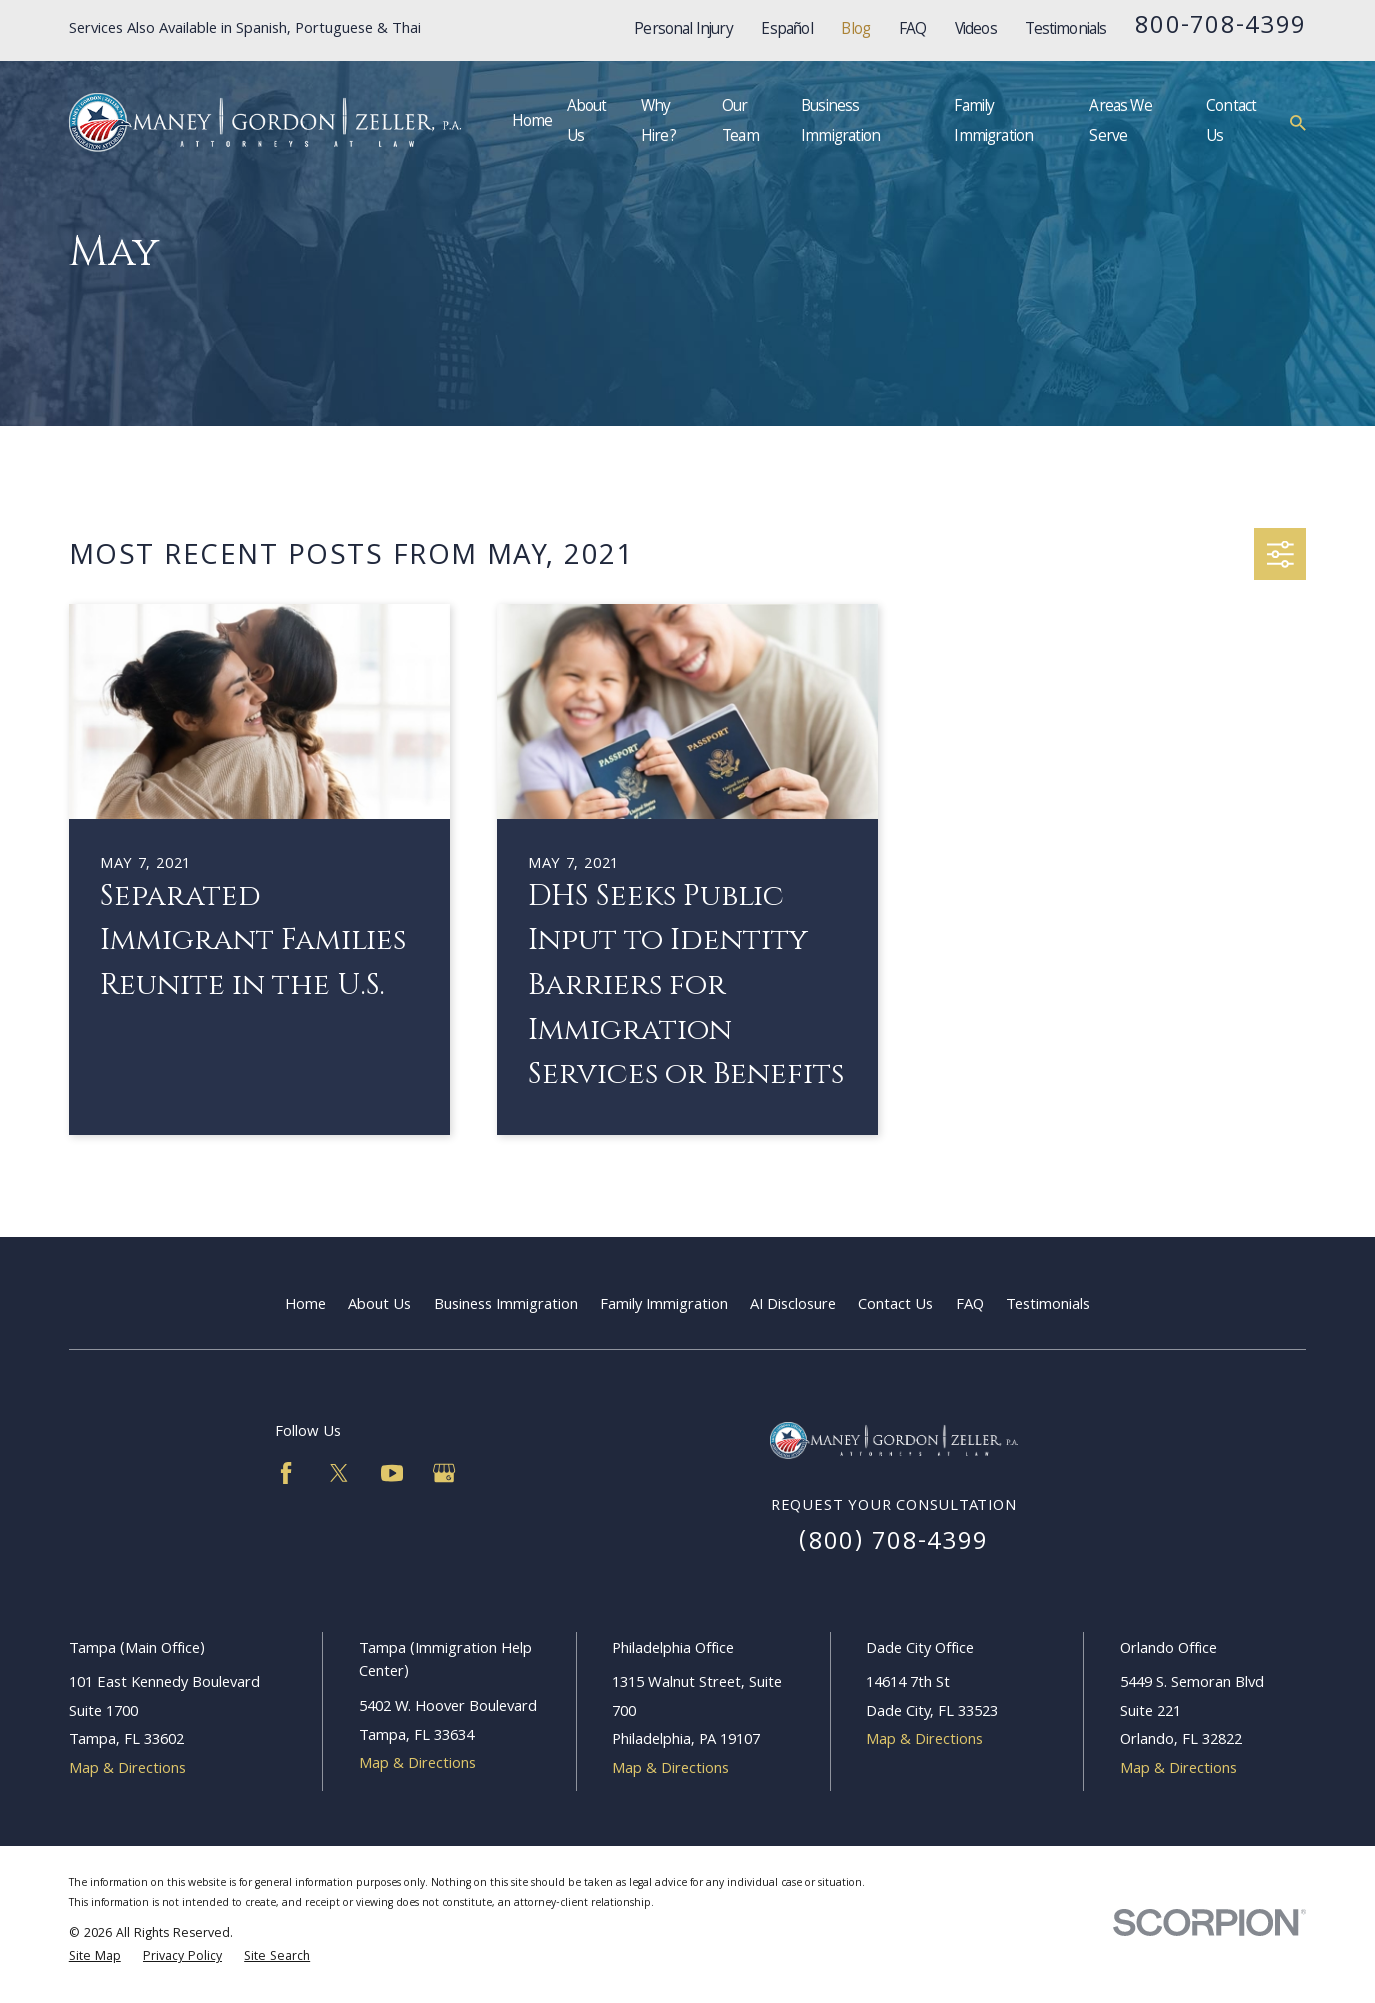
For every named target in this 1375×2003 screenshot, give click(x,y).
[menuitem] (95, 1958)
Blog (855, 30)
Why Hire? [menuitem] (658, 122)
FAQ (913, 30)
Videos (976, 30)
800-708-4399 (1220, 28)
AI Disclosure (793, 1306)
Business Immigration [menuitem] (840, 122)
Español (786, 30)
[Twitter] (339, 1473)
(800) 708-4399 (893, 1544)
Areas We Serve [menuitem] (1120, 122)
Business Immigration (506, 1306)
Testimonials (1065, 30)
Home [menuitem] (532, 122)
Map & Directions (127, 1770)
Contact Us (895, 1306)
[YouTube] (392, 1473)
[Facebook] (286, 1473)
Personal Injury (683, 30)
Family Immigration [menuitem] (993, 122)
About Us (379, 1306)
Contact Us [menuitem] (1231, 122)
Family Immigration (664, 1306)
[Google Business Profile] (444, 1473)
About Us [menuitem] (587, 122)
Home (305, 1306)
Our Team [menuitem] (740, 122)
